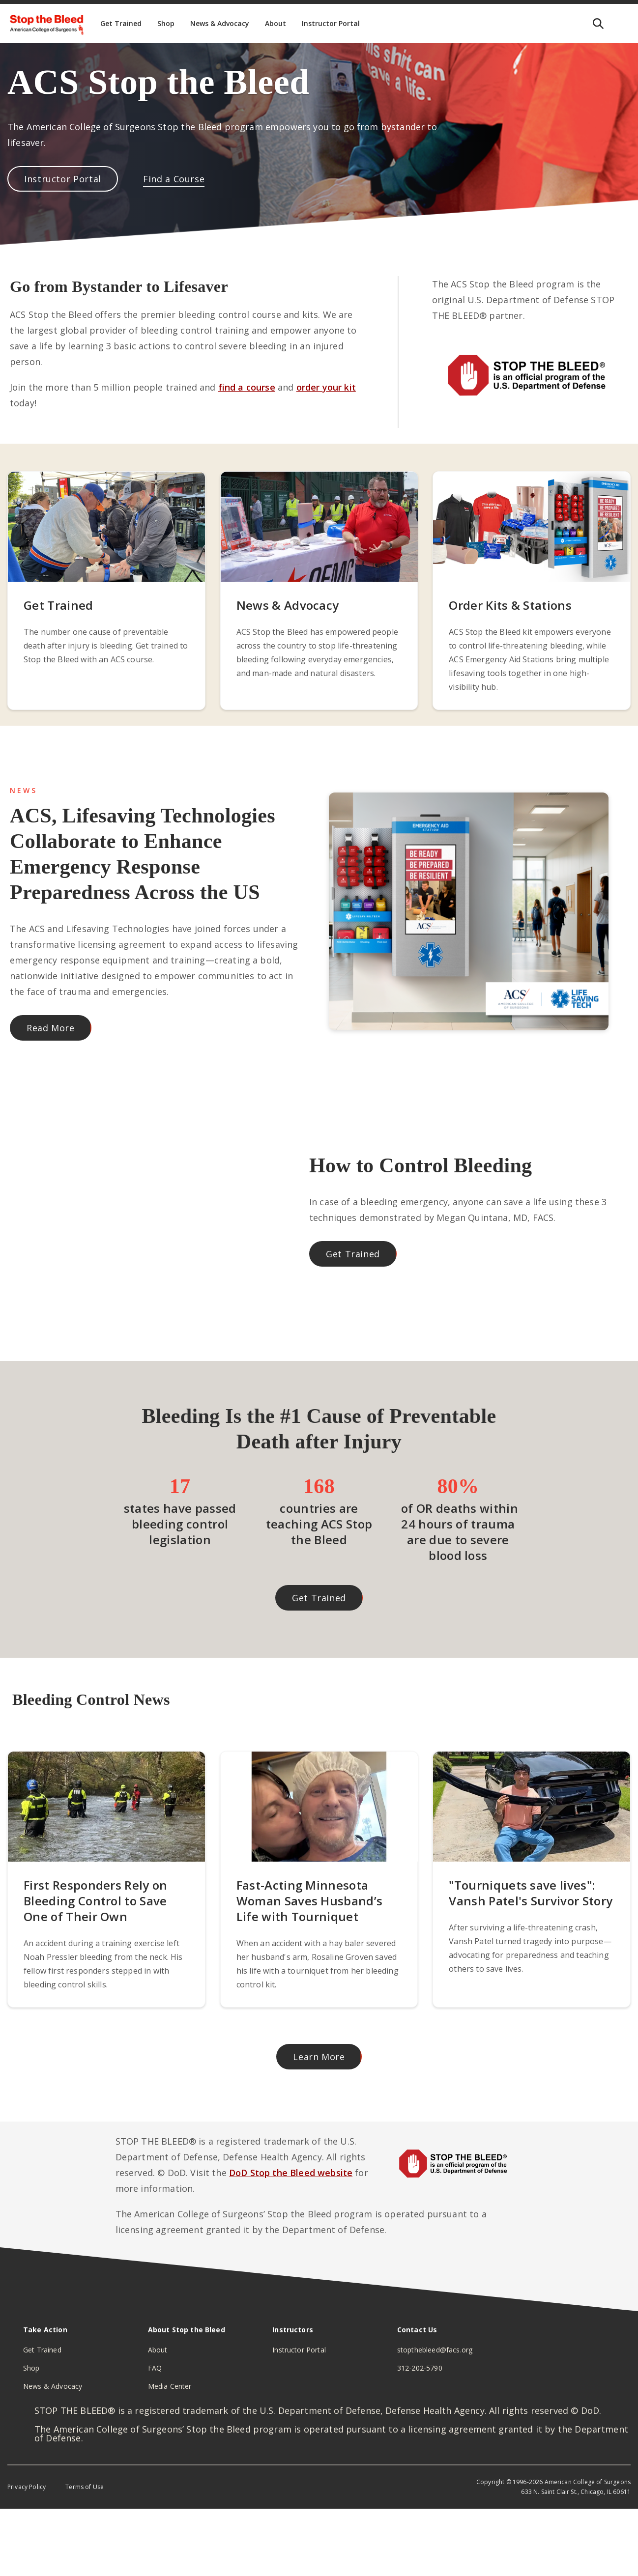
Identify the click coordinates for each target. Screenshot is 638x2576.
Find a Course (173, 179)
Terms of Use (84, 2487)
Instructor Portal (62, 179)
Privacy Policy (26, 2487)
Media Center (170, 2386)
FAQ (155, 2368)
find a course (246, 387)
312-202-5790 (419, 2368)
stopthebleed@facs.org (434, 2349)
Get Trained (353, 1254)
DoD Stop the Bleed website (290, 2173)
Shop (31, 2368)
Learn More (319, 2057)
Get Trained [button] (319, 1598)
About (158, 2349)
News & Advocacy (52, 2386)
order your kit (326, 387)
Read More (51, 1028)
